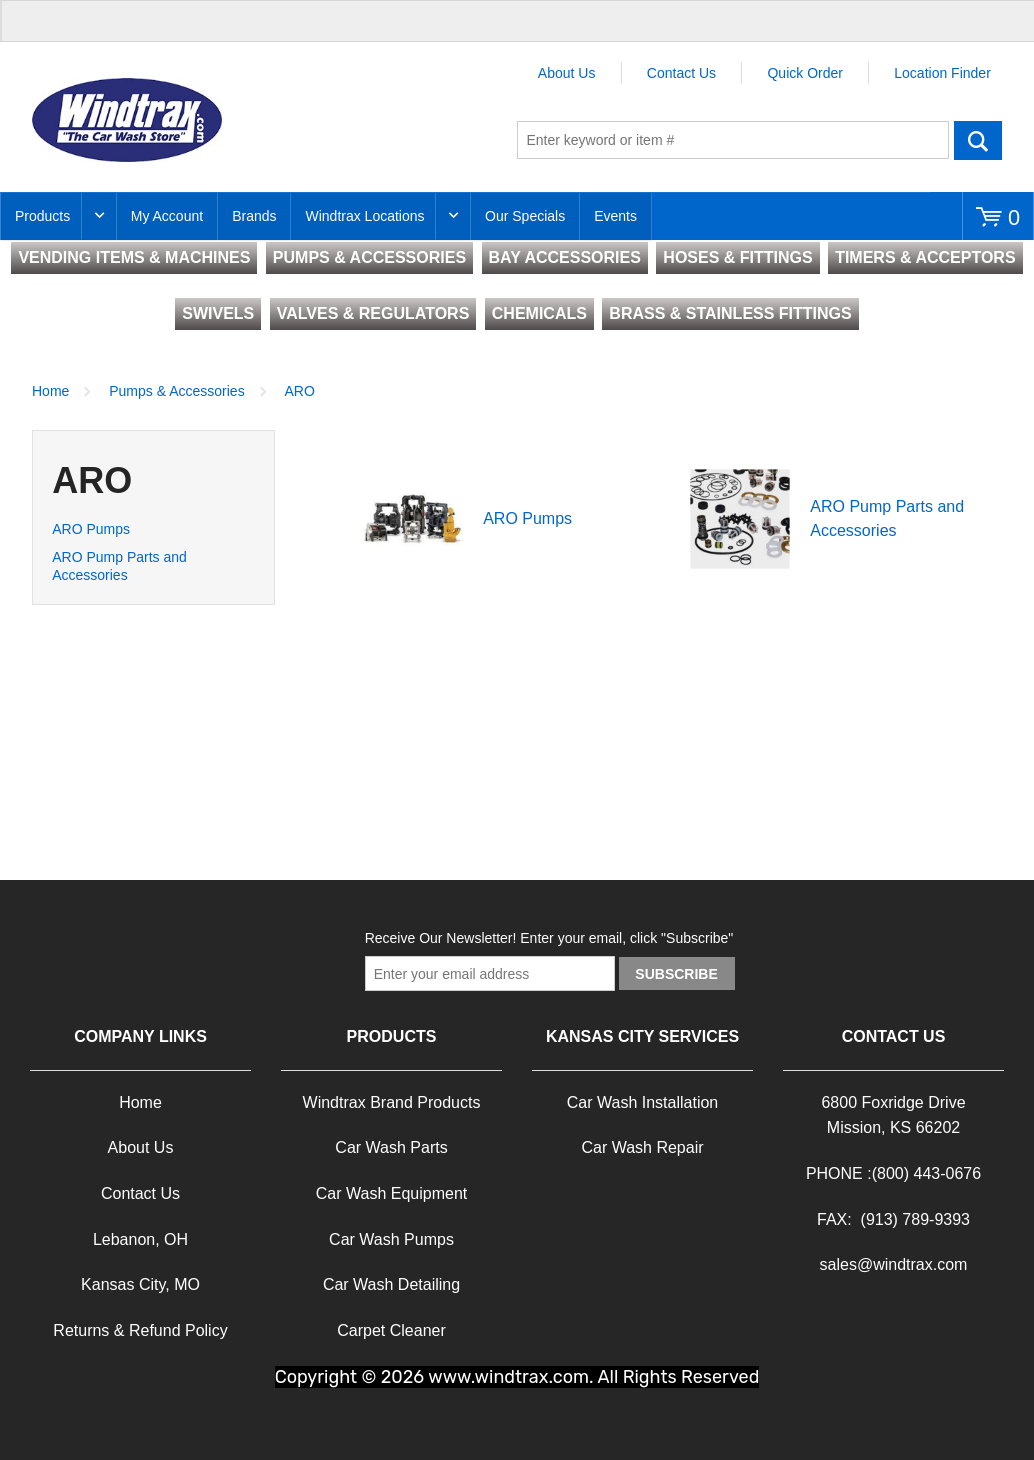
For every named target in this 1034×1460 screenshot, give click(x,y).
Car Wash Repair (642, 1147)
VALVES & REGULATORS (373, 313)
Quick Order (804, 73)
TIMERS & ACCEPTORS (925, 257)
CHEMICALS (539, 313)
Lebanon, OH (140, 1239)
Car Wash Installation (642, 1102)
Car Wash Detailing (391, 1284)
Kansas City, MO (140, 1284)
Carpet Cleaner (391, 1330)
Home (50, 391)
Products (42, 216)
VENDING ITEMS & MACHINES (134, 257)
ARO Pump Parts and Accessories (119, 566)
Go (978, 140)
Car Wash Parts (391, 1147)
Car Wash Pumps (391, 1239)
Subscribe (676, 974)
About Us (567, 73)
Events (615, 216)
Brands (254, 216)
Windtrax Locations (364, 216)
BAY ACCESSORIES (565, 257)
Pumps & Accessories (176, 391)
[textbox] (733, 140)
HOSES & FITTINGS (737, 257)
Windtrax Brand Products (392, 1102)
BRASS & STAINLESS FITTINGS (730, 313)
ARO (300, 391)
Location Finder (942, 73)
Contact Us (681, 73)
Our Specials (525, 216)
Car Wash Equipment (391, 1193)
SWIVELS (218, 313)
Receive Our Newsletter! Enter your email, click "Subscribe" (549, 938)
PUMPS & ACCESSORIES (369, 257)
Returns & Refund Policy (140, 1330)
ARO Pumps (91, 529)
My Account (167, 216)
